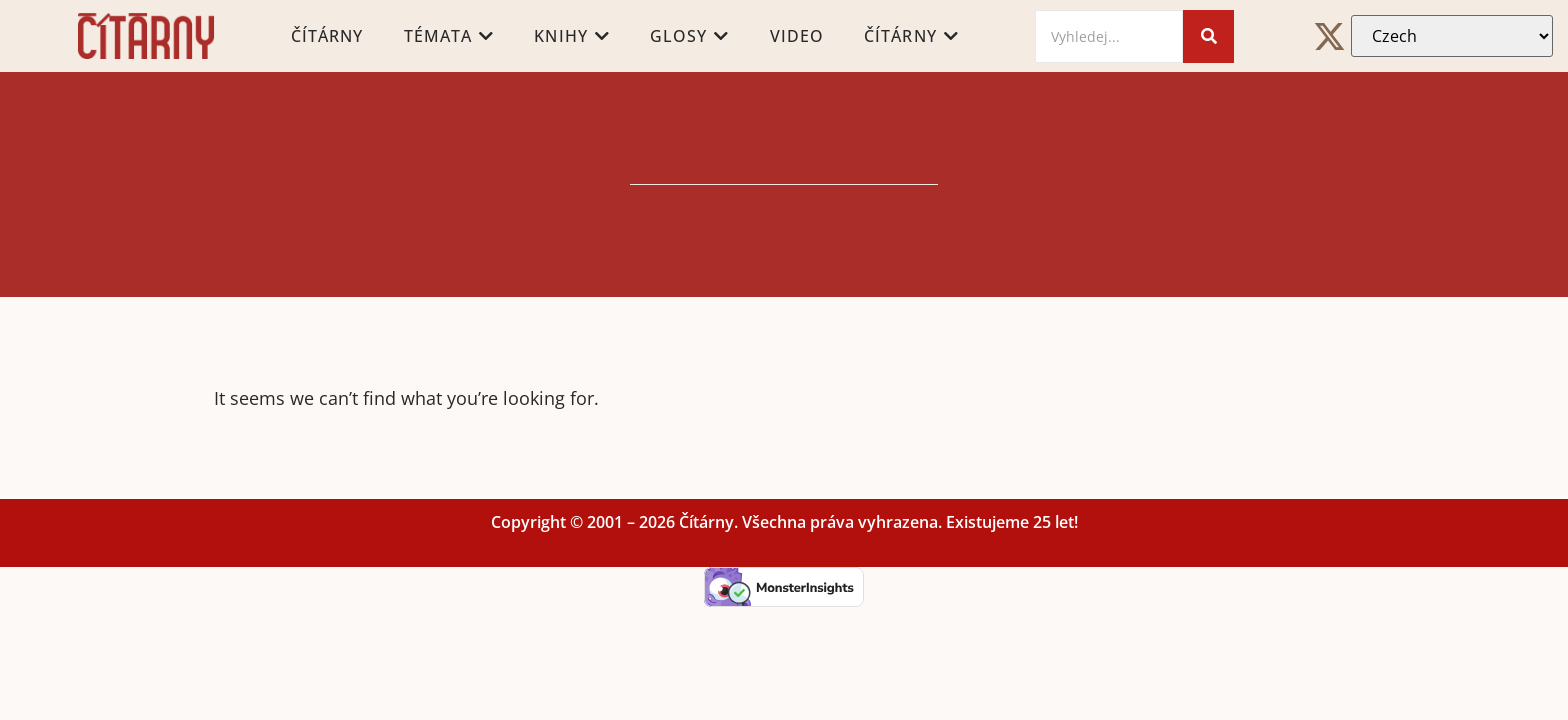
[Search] (1109, 36)
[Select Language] (1452, 36)
